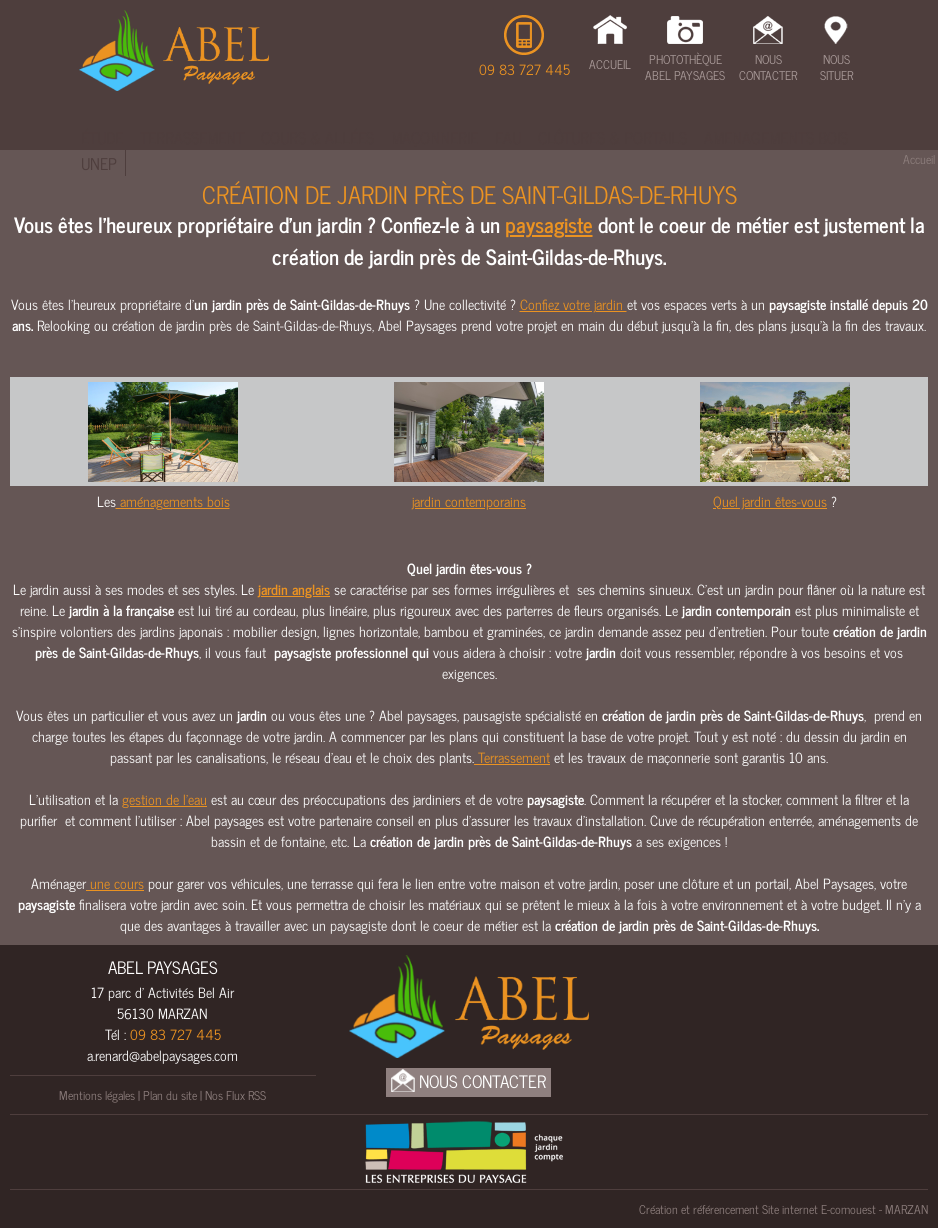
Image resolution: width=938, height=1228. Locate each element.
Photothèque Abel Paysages (685, 67)
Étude (102, 137)
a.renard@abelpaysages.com (162, 1054)
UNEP (99, 163)
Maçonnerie (434, 137)
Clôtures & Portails (612, 137)
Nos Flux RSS (235, 1095)
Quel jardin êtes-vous (770, 500)
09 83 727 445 (524, 68)
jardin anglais (294, 588)
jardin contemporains (469, 500)
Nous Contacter (768, 67)
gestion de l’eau (164, 798)
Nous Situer (836, 67)
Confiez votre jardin (573, 303)
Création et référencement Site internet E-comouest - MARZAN (783, 1209)
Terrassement (192, 137)
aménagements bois (173, 500)
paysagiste (549, 224)
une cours (115, 882)
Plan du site (170, 1095)
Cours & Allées (317, 137)
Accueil (610, 64)
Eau (508, 137)
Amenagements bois (776, 137)
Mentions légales (97, 1095)
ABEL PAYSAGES (163, 967)
